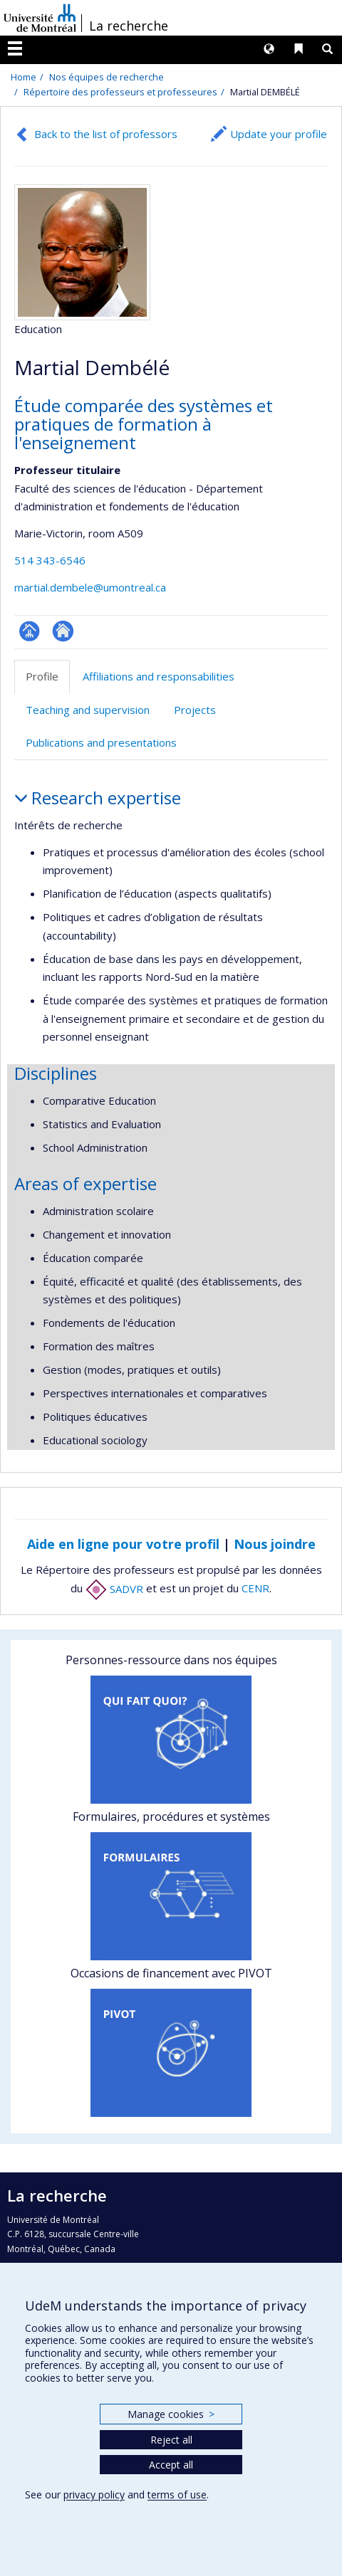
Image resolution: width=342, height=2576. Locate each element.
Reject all (171, 2439)
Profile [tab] (42, 676)
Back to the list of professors (105, 134)
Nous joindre (275, 1543)
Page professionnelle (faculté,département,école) (30, 631)
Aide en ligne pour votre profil (123, 1543)
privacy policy (94, 2494)
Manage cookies (171, 2414)
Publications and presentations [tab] (101, 742)
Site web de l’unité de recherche (63, 631)
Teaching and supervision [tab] (88, 710)
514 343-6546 (50, 560)
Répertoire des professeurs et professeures (120, 91)
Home (23, 76)
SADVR (114, 1589)
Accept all (171, 2464)
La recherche (128, 25)
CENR (255, 1589)
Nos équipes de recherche (106, 76)
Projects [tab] (195, 710)
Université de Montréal (40, 18)
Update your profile (278, 134)
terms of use (177, 2494)
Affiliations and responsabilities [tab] (158, 676)
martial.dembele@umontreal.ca (90, 587)
